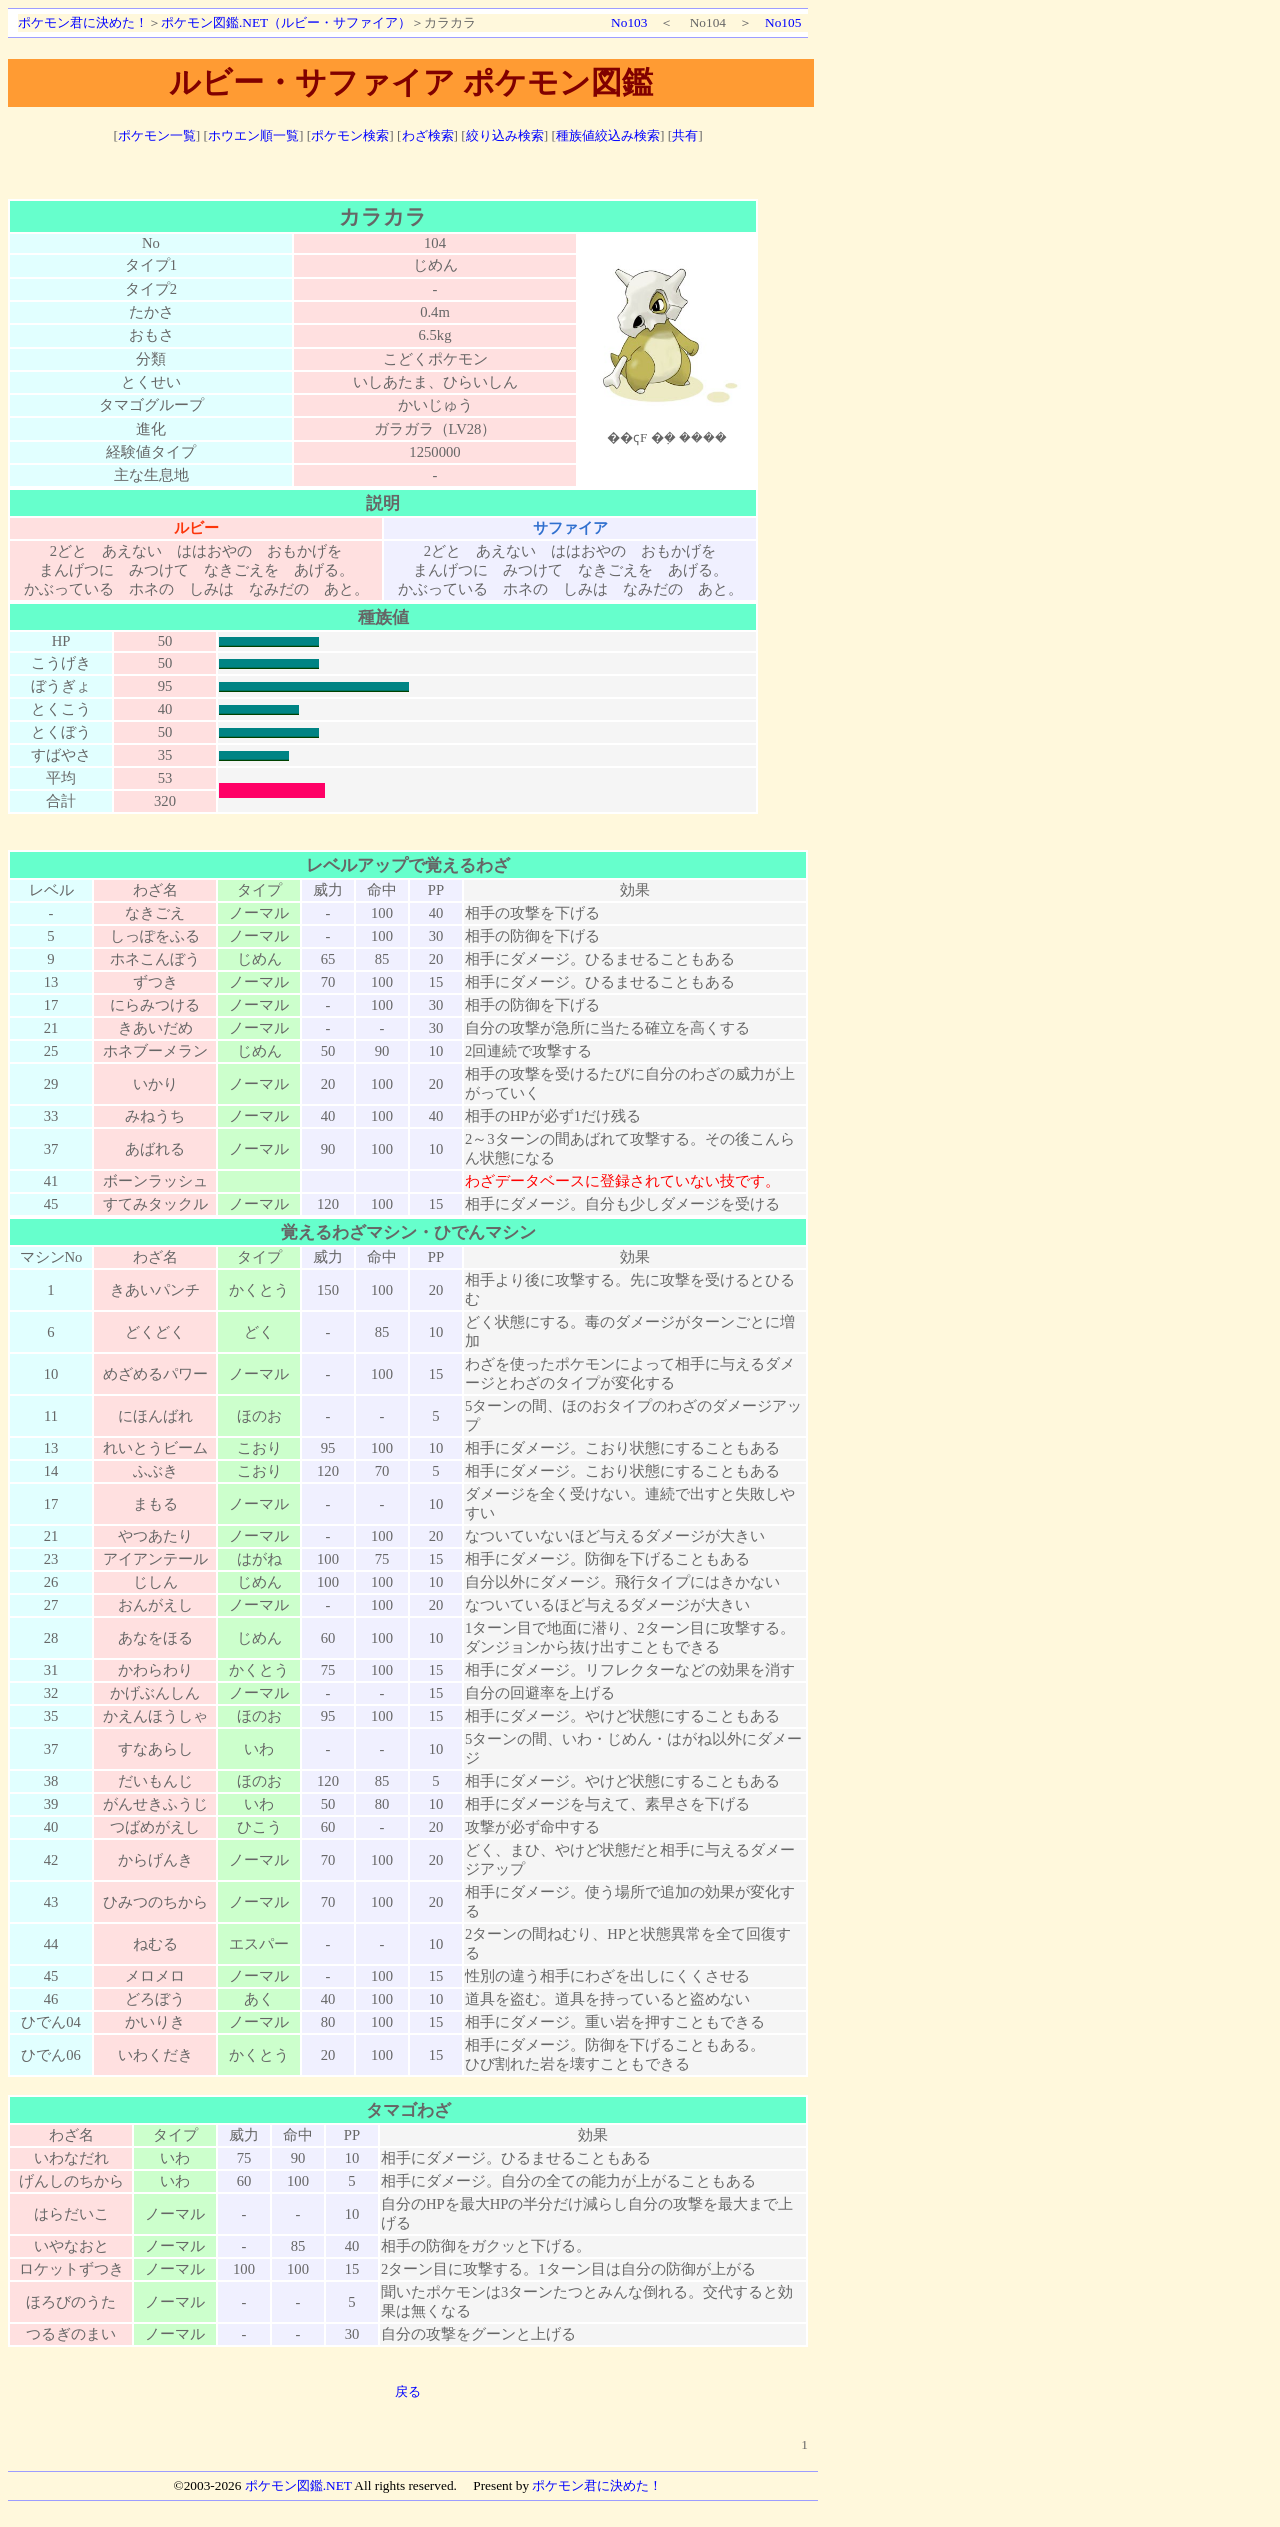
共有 (685, 135)
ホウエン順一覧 (253, 135)
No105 (783, 22)
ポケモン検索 (350, 135)
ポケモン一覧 (157, 135)
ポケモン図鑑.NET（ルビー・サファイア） (286, 22)
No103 (629, 22)
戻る (408, 2391)
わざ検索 (428, 135)
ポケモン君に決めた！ (83, 22)
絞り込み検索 (505, 135)
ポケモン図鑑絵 (667, 357)
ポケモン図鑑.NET (298, 2485)
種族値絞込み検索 (608, 135)
